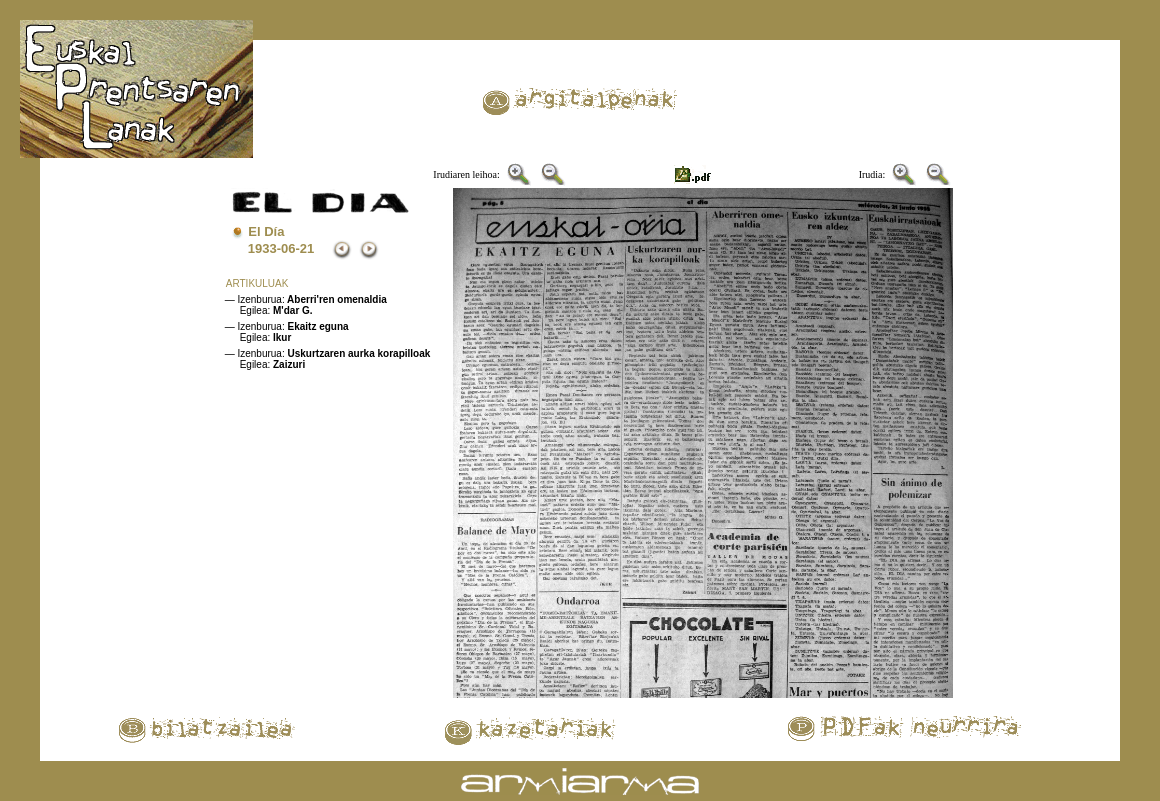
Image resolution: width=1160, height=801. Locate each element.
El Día (266, 231)
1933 (262, 248)
